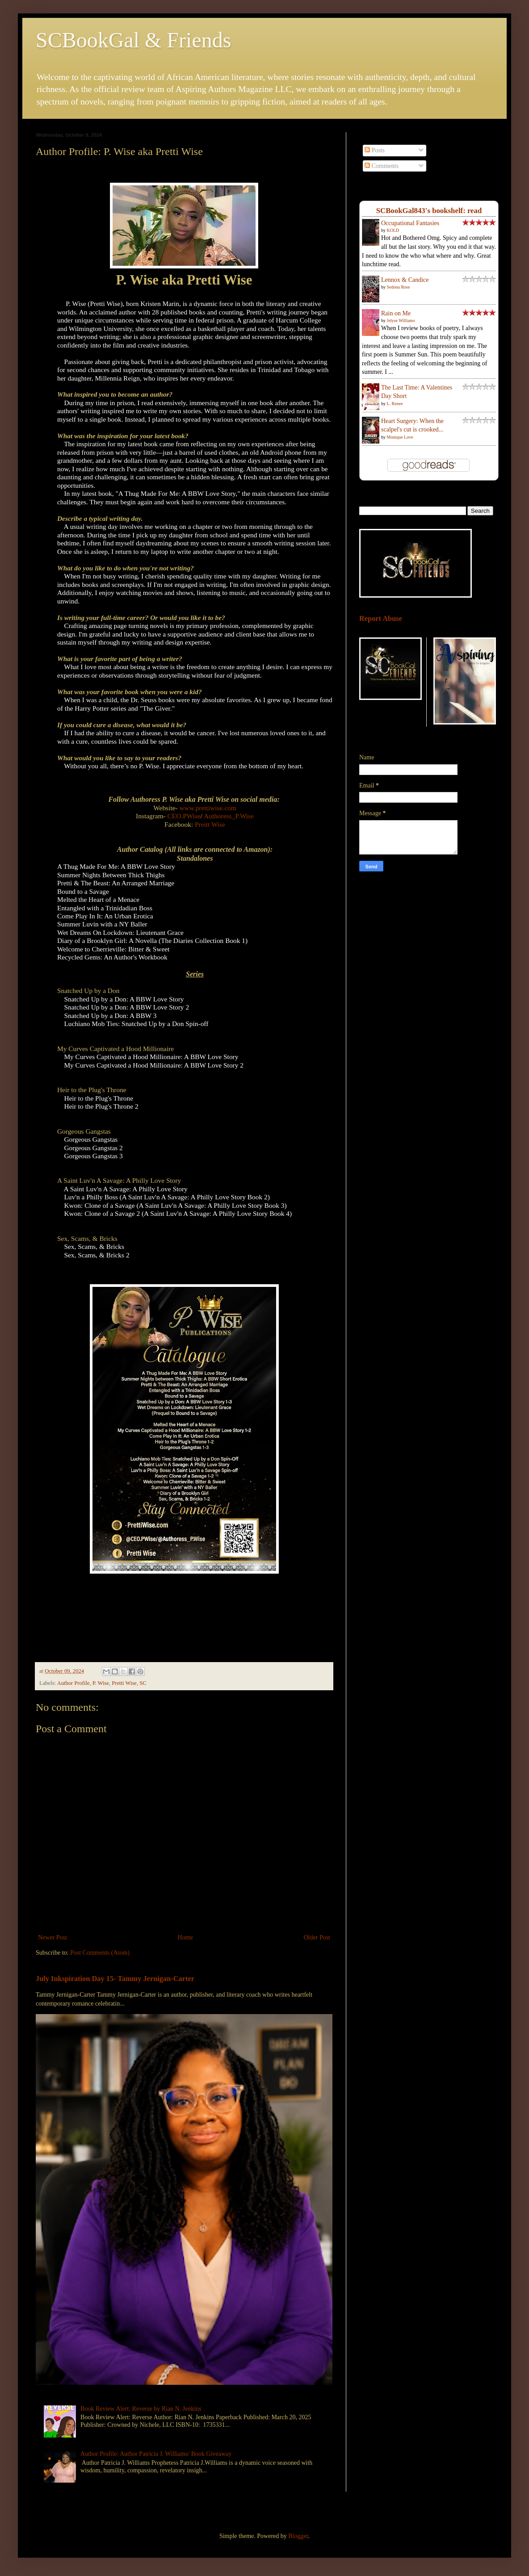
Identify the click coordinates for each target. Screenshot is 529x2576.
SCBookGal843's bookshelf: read (429, 210)
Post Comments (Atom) (100, 1952)
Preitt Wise (210, 824)
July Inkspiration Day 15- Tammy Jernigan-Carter (115, 1978)
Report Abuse (380, 618)
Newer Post (52, 1937)
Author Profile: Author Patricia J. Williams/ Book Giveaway (155, 2453)
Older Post (317, 1937)
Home (185, 1937)
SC (142, 1683)
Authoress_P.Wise (229, 816)
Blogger (298, 2536)
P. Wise (100, 1683)
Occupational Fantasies (410, 223)
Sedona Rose (398, 287)
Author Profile (73, 1683)
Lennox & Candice (405, 279)
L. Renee (395, 403)
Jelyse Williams (401, 320)
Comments (382, 166)
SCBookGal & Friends (133, 40)
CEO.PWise (184, 816)
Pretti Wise (124, 1683)
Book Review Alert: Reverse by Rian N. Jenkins (141, 2408)
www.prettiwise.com (207, 808)
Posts (375, 150)
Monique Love (400, 437)
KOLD (393, 230)
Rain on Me (396, 313)
